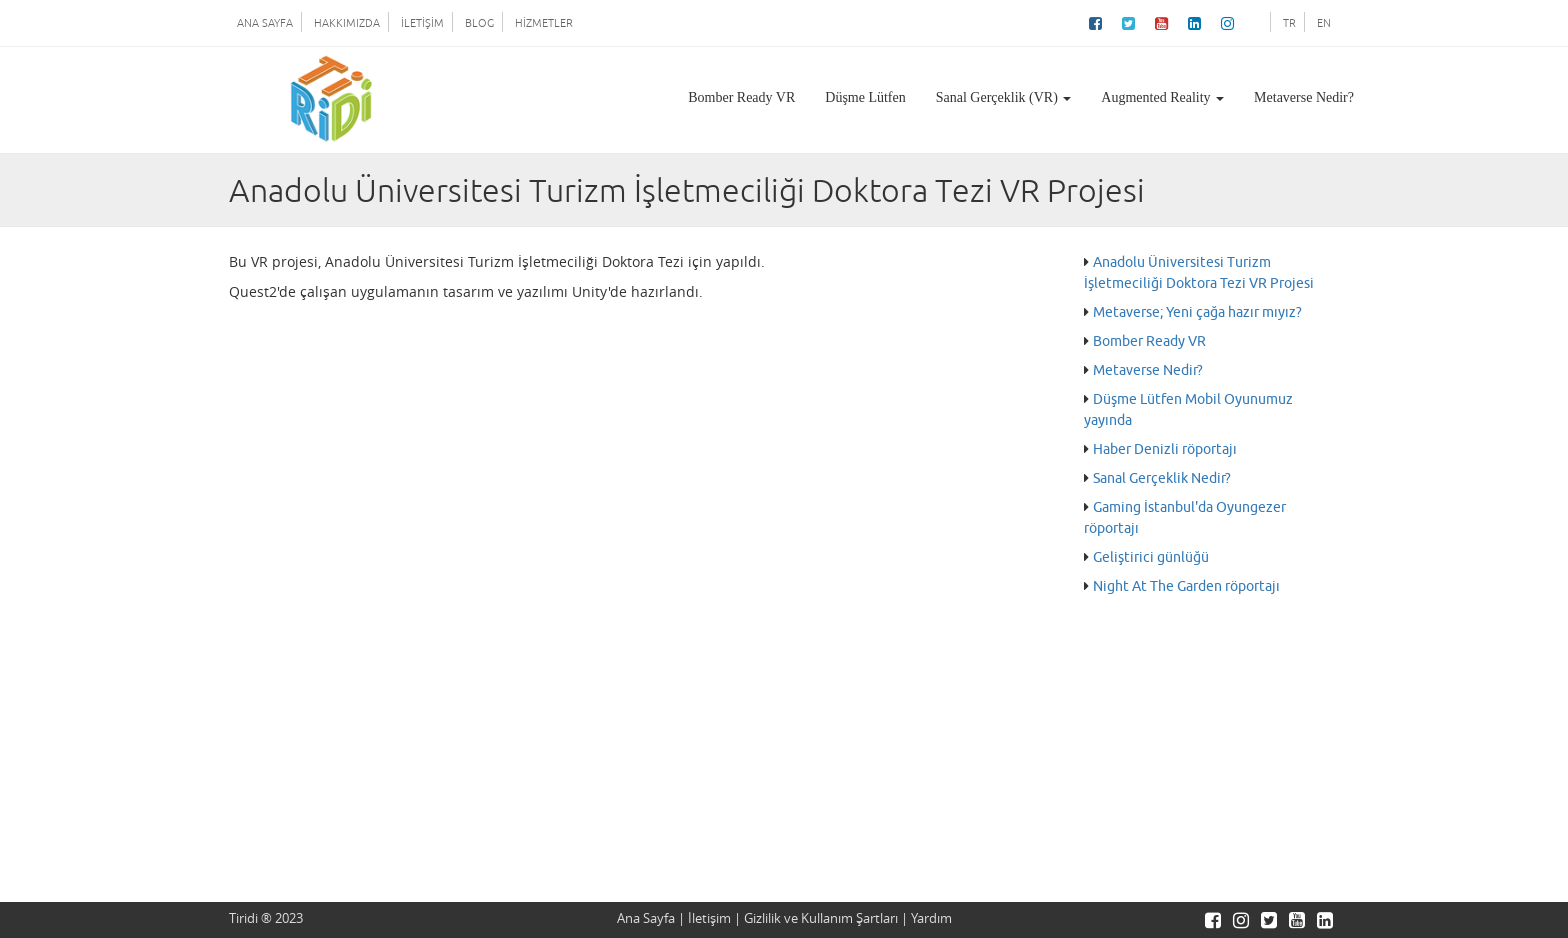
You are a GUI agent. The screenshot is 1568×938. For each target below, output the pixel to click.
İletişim (709, 918)
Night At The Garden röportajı (1186, 586)
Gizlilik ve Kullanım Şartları (821, 918)
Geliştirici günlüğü (1151, 557)
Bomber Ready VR (741, 97)
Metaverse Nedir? (1304, 97)
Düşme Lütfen (865, 97)
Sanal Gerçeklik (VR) (1004, 97)
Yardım (931, 918)
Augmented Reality (1162, 97)
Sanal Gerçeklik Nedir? (1162, 478)
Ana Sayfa (646, 918)
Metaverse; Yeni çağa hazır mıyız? (1197, 312)
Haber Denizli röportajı (1165, 449)
